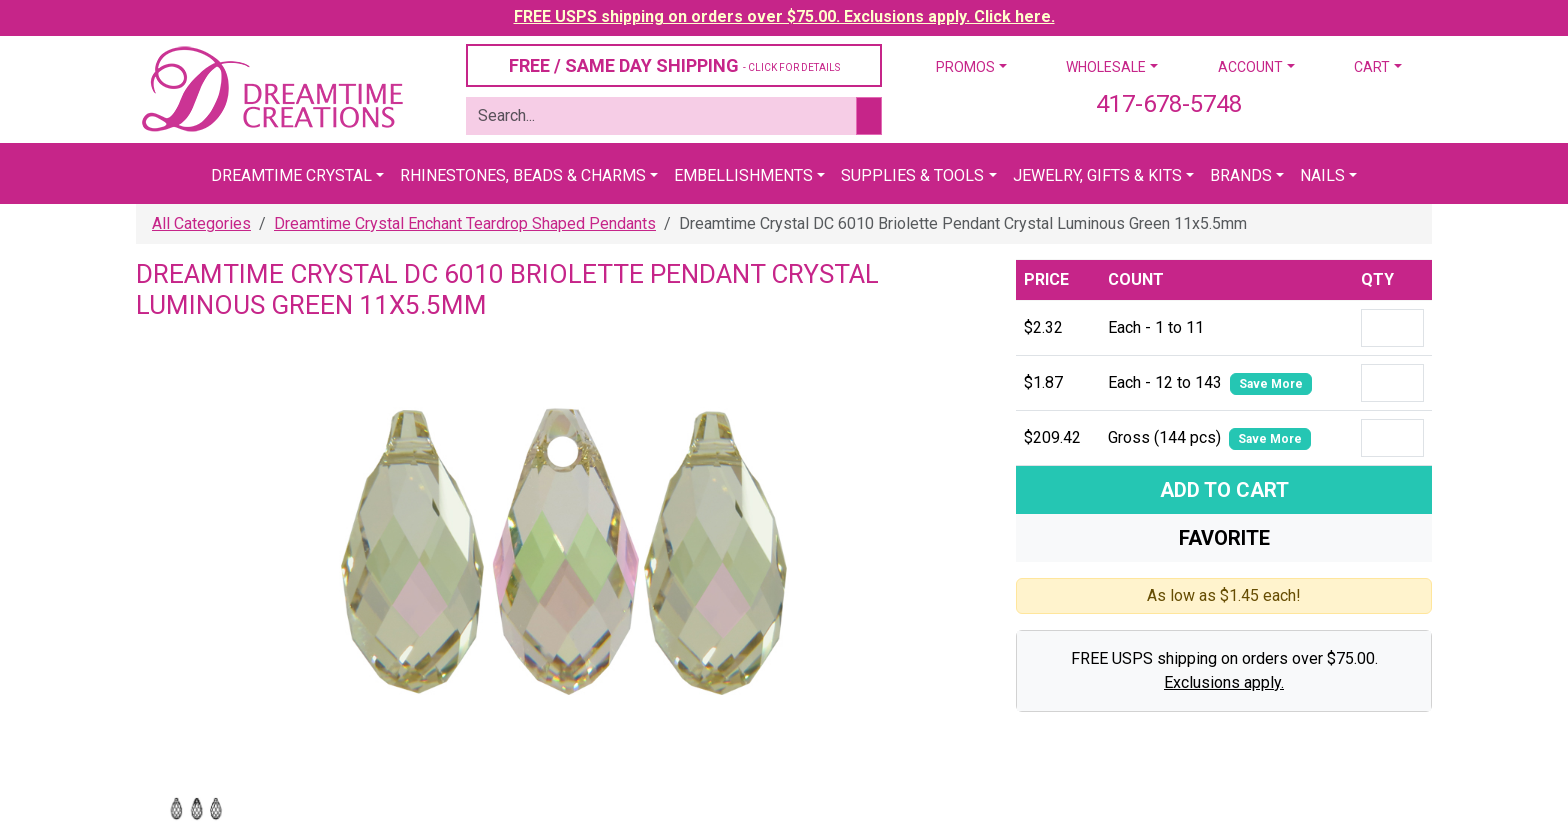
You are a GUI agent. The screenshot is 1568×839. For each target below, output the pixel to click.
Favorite (1224, 538)
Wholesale (1106, 67)
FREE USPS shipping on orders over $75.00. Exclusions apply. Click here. (784, 16)
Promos (965, 67)
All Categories (201, 223)
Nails (1322, 175)
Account (1250, 67)
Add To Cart (1224, 490)
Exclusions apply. (1224, 682)
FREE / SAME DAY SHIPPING (674, 65)
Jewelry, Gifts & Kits (1097, 175)
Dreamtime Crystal (291, 175)
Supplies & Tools (912, 175)
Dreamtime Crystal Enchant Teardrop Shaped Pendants (465, 223)
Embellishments (743, 175)
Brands (1241, 175)
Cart (1372, 67)
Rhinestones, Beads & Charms (523, 175)
